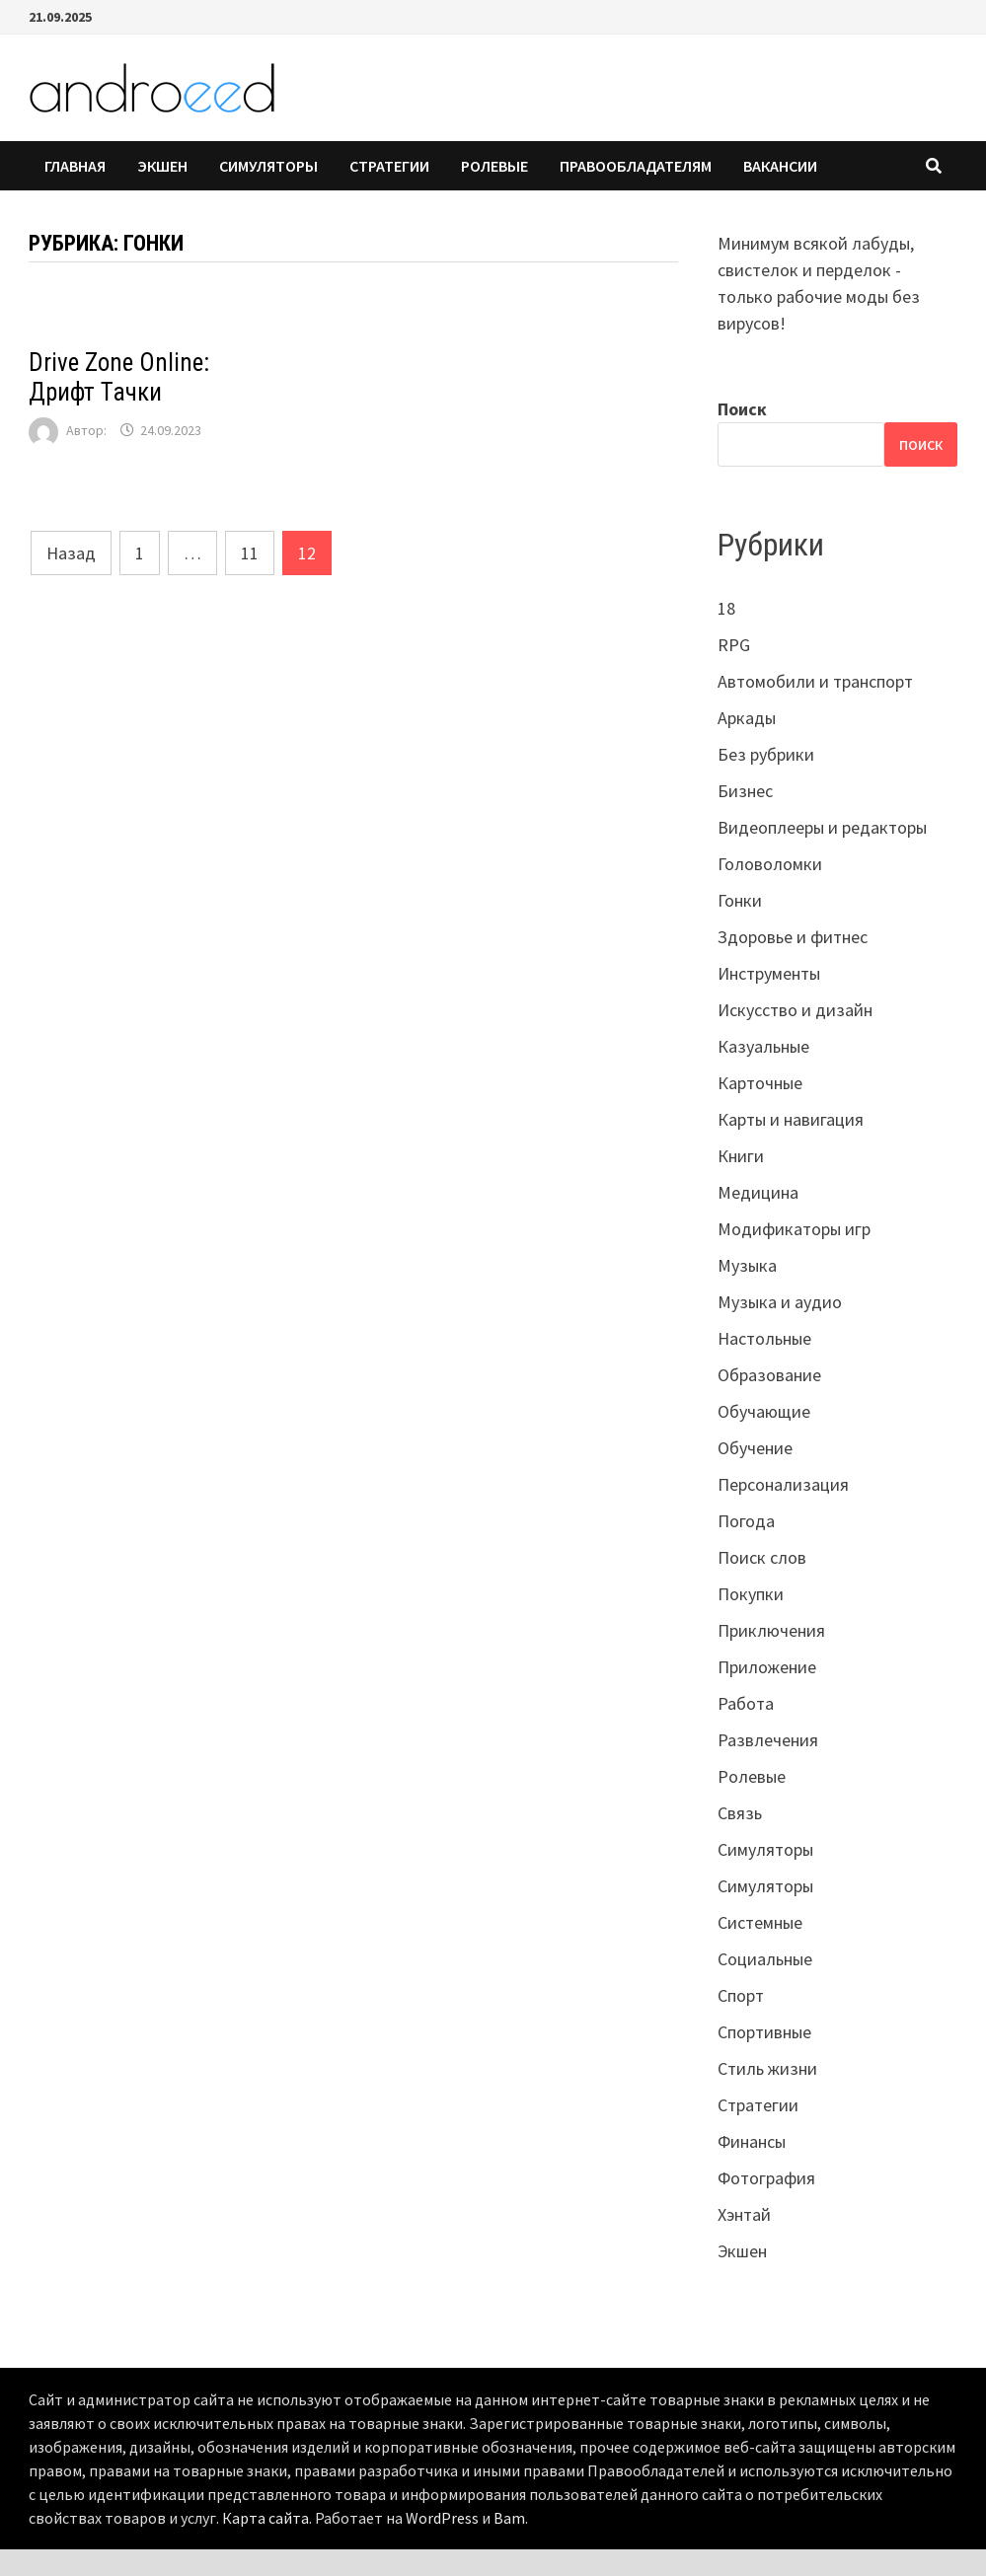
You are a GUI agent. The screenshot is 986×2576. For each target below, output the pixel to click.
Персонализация (783, 1484)
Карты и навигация (791, 1119)
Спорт (741, 1995)
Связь (740, 1813)
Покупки (751, 1593)
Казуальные (763, 1046)
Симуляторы (268, 166)
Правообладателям (636, 166)
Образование (769, 1374)
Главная (75, 166)
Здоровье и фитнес (793, 936)
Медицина (758, 1192)
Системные (760, 1922)
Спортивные (764, 2032)
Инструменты (769, 973)
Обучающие (764, 1411)
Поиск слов (762, 1557)
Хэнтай (744, 2214)
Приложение (767, 1667)
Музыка (747, 1265)
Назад (71, 553)
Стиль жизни (767, 2068)
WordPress (442, 2518)
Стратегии (389, 166)
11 (250, 553)
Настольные (764, 1338)
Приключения (771, 1630)
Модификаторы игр (794, 1228)
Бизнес (745, 790)
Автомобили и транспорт (815, 681)
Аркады (747, 717)
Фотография (766, 2178)
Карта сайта (265, 2518)
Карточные (760, 1082)
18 (726, 608)
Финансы (752, 2141)
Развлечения (768, 1740)
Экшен (162, 166)
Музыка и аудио (780, 1301)
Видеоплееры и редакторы (822, 827)
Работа (746, 1703)
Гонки (740, 900)
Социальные (765, 1959)
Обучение (755, 1447)
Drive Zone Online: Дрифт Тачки (119, 377)
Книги (741, 1155)
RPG (734, 644)
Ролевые (494, 166)
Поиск (742, 409)
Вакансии (780, 166)
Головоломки (770, 863)
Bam (509, 2518)
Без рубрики (766, 754)
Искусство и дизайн (795, 1009)
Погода (746, 1520)
